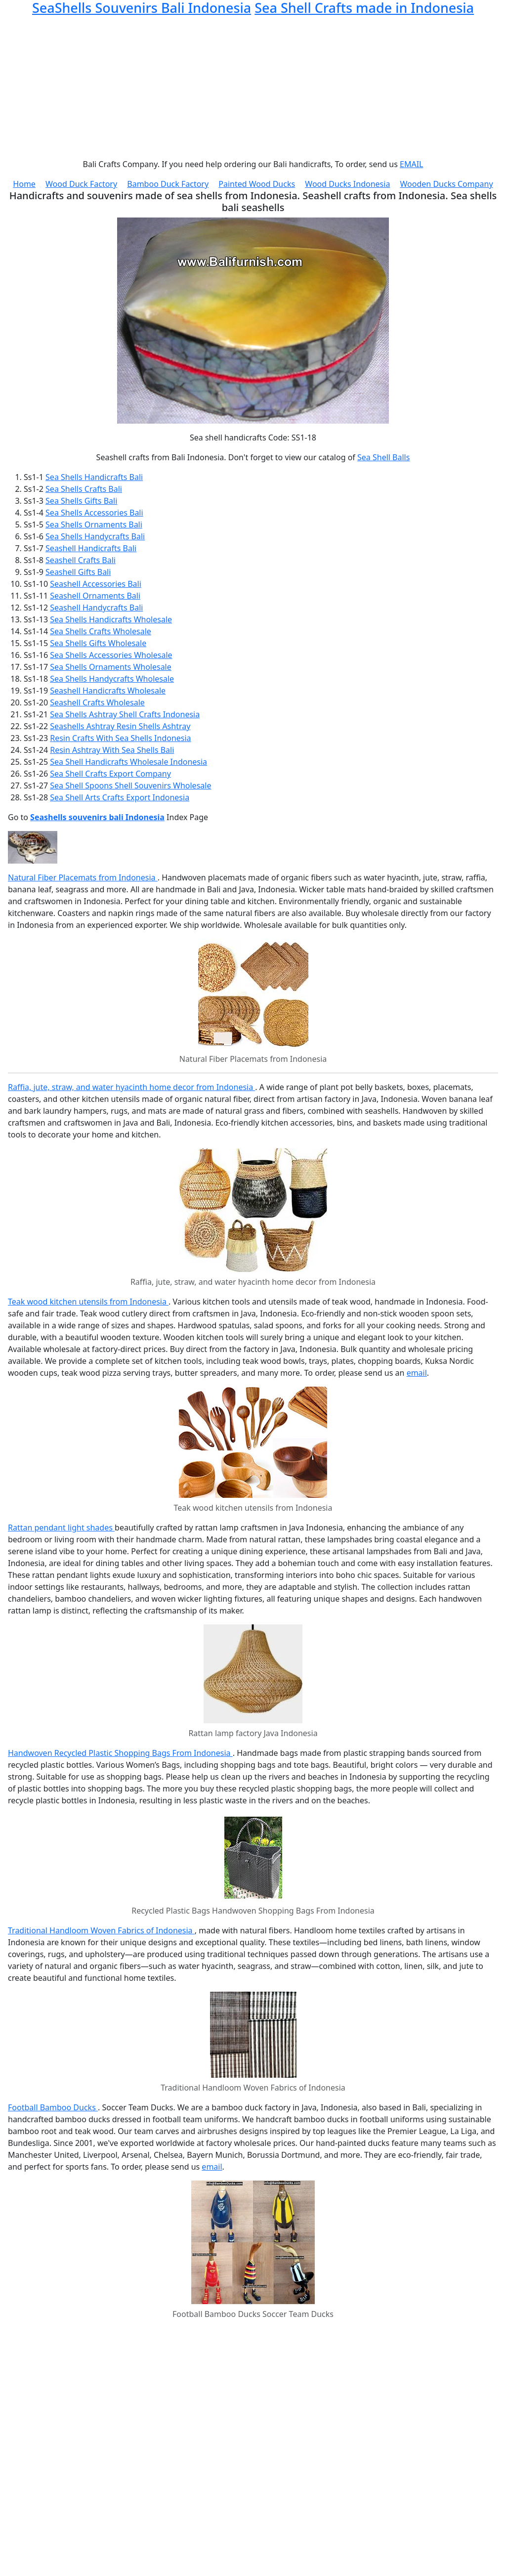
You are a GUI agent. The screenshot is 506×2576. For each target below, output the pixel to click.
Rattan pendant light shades (61, 1527)
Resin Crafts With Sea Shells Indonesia (120, 738)
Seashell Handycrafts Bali (96, 607)
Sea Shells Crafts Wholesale (100, 631)
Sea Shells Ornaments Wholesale (110, 666)
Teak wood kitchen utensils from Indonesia (88, 1301)
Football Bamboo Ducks (53, 2107)
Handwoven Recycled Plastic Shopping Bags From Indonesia (120, 1752)
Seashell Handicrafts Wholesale (108, 690)
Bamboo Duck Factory (168, 183)
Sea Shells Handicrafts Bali (94, 477)
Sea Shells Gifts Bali (81, 500)
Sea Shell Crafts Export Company (110, 773)
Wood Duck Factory (81, 183)
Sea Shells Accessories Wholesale (111, 655)
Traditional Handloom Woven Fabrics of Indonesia (101, 1930)
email (417, 1372)
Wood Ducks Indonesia (347, 183)
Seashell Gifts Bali (78, 572)
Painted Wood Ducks (256, 183)
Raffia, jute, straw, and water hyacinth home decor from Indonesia (131, 1087)
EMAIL (411, 164)
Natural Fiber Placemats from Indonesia (83, 877)
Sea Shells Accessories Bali (94, 512)
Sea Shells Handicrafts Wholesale (111, 619)
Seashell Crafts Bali (80, 560)
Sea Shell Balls (383, 457)
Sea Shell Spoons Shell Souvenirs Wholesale (130, 785)
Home (24, 183)
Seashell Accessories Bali (95, 583)
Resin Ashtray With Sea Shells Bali (112, 749)
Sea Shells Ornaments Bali (93, 524)
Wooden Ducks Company (446, 183)
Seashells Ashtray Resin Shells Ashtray (120, 726)
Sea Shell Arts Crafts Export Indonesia (119, 797)
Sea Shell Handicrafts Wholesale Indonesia (128, 761)
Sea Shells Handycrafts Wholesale (112, 678)
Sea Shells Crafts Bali (83, 488)
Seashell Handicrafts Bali (90, 548)
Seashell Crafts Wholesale (97, 702)
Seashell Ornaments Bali (95, 595)
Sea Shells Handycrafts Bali (95, 536)
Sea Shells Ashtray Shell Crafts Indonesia (125, 714)
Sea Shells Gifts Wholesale (98, 643)
